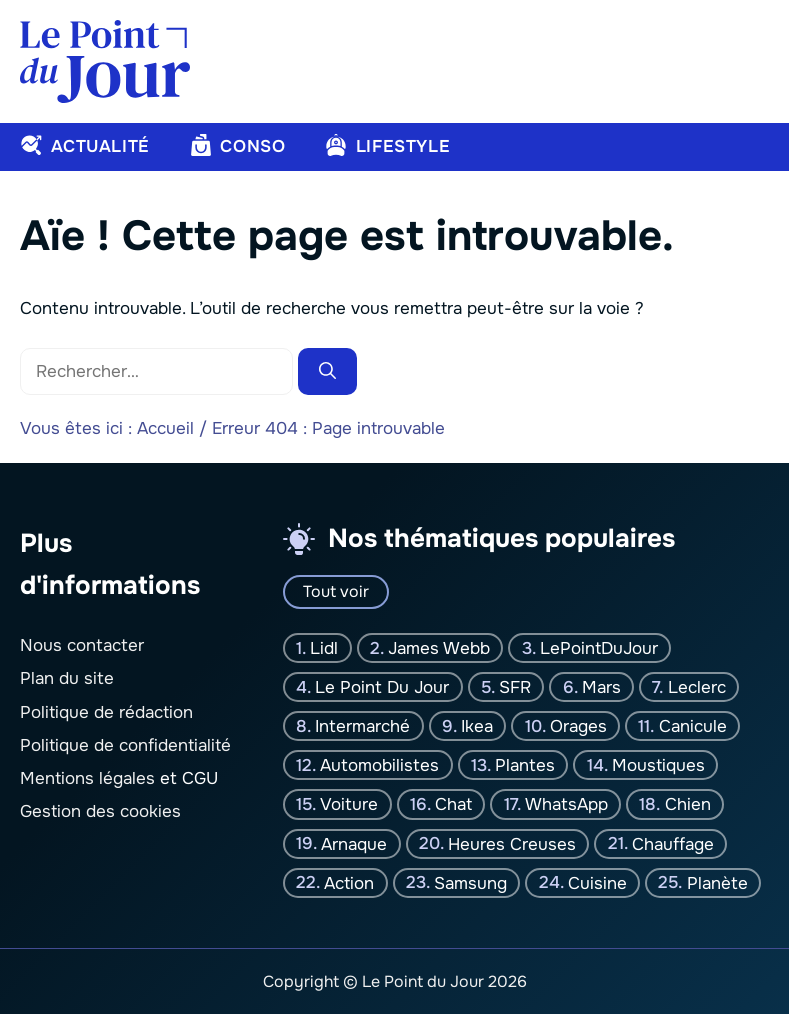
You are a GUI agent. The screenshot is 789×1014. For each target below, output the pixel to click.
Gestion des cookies (100, 811)
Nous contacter (82, 645)
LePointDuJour (599, 647)
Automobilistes (379, 765)
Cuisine (597, 882)
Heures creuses (512, 843)
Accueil (165, 428)
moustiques (658, 765)
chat (453, 804)
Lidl (324, 647)
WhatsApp (566, 804)
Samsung (470, 882)
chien (688, 804)
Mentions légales (87, 778)
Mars (601, 686)
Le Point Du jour (382, 686)
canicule (693, 725)
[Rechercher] (327, 372)
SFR (515, 686)
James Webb (439, 647)
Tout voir (336, 591)
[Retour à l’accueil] (105, 60)
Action (349, 882)
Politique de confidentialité (125, 744)
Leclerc (697, 686)
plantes (525, 765)
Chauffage (673, 843)
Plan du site (67, 678)
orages (578, 725)
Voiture (349, 804)
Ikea (477, 725)
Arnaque (354, 843)
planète (717, 882)
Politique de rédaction (106, 711)
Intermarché (362, 725)
